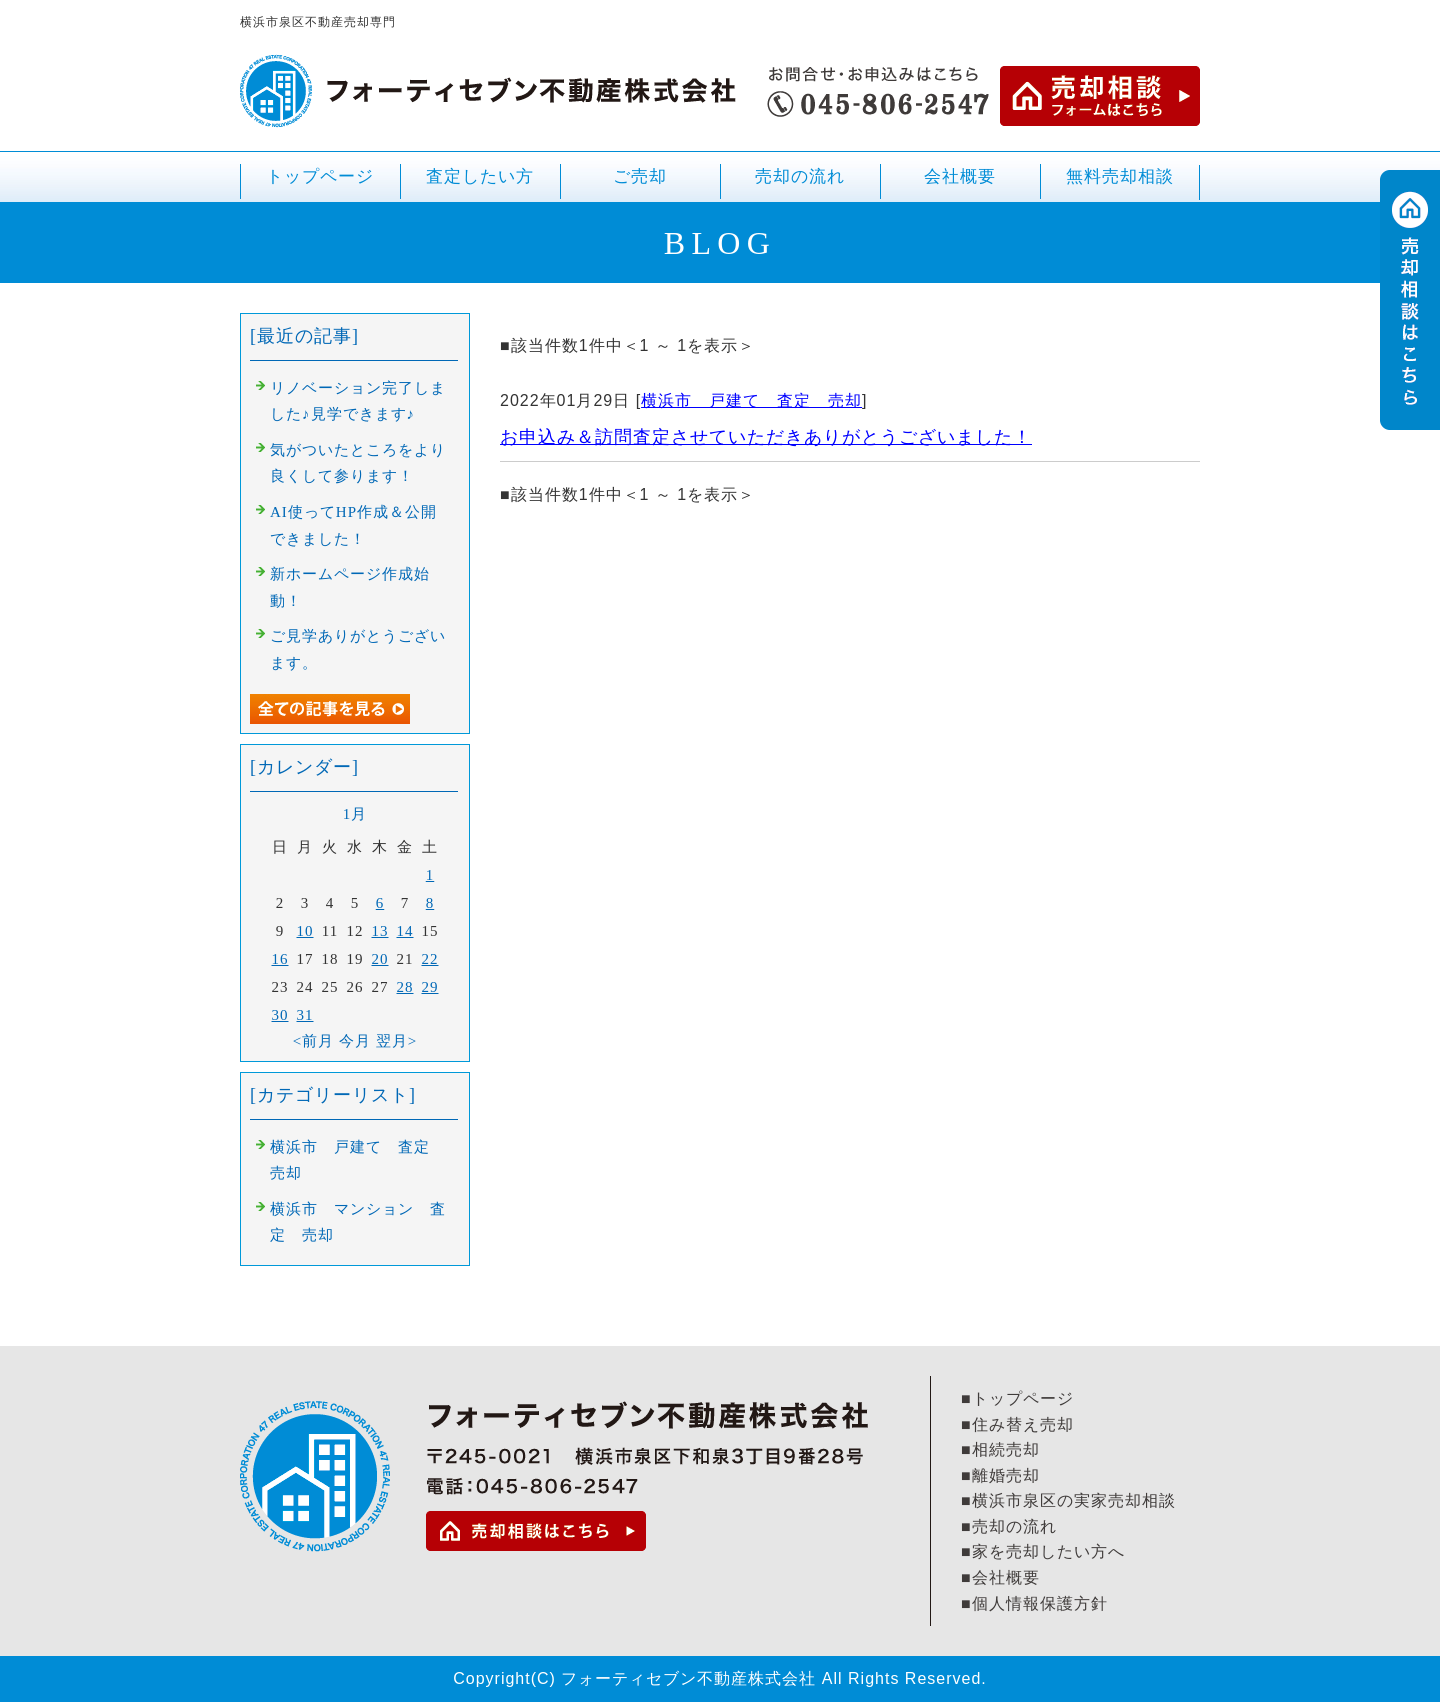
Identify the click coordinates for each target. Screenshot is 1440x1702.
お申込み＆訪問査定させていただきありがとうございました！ (766, 437)
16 (280, 959)
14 (405, 931)
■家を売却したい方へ (1043, 1551)
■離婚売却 (1000, 1475)
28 (405, 987)
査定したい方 (480, 176)
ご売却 (640, 184)
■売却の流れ (1009, 1526)
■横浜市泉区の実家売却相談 (1068, 1500)
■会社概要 (1000, 1577)
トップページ (320, 176)
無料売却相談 (1120, 176)
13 (380, 931)
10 (305, 931)
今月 (355, 1041)
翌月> (396, 1041)
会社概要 (960, 176)
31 (305, 1015)
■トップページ (1017, 1398)
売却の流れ (800, 176)
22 (430, 959)
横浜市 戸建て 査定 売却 (751, 400)
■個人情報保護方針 (1034, 1603)
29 (430, 987)
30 (280, 1015)
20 (380, 959)
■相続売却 (1000, 1449)
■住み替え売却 (1017, 1424)
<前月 (313, 1041)
